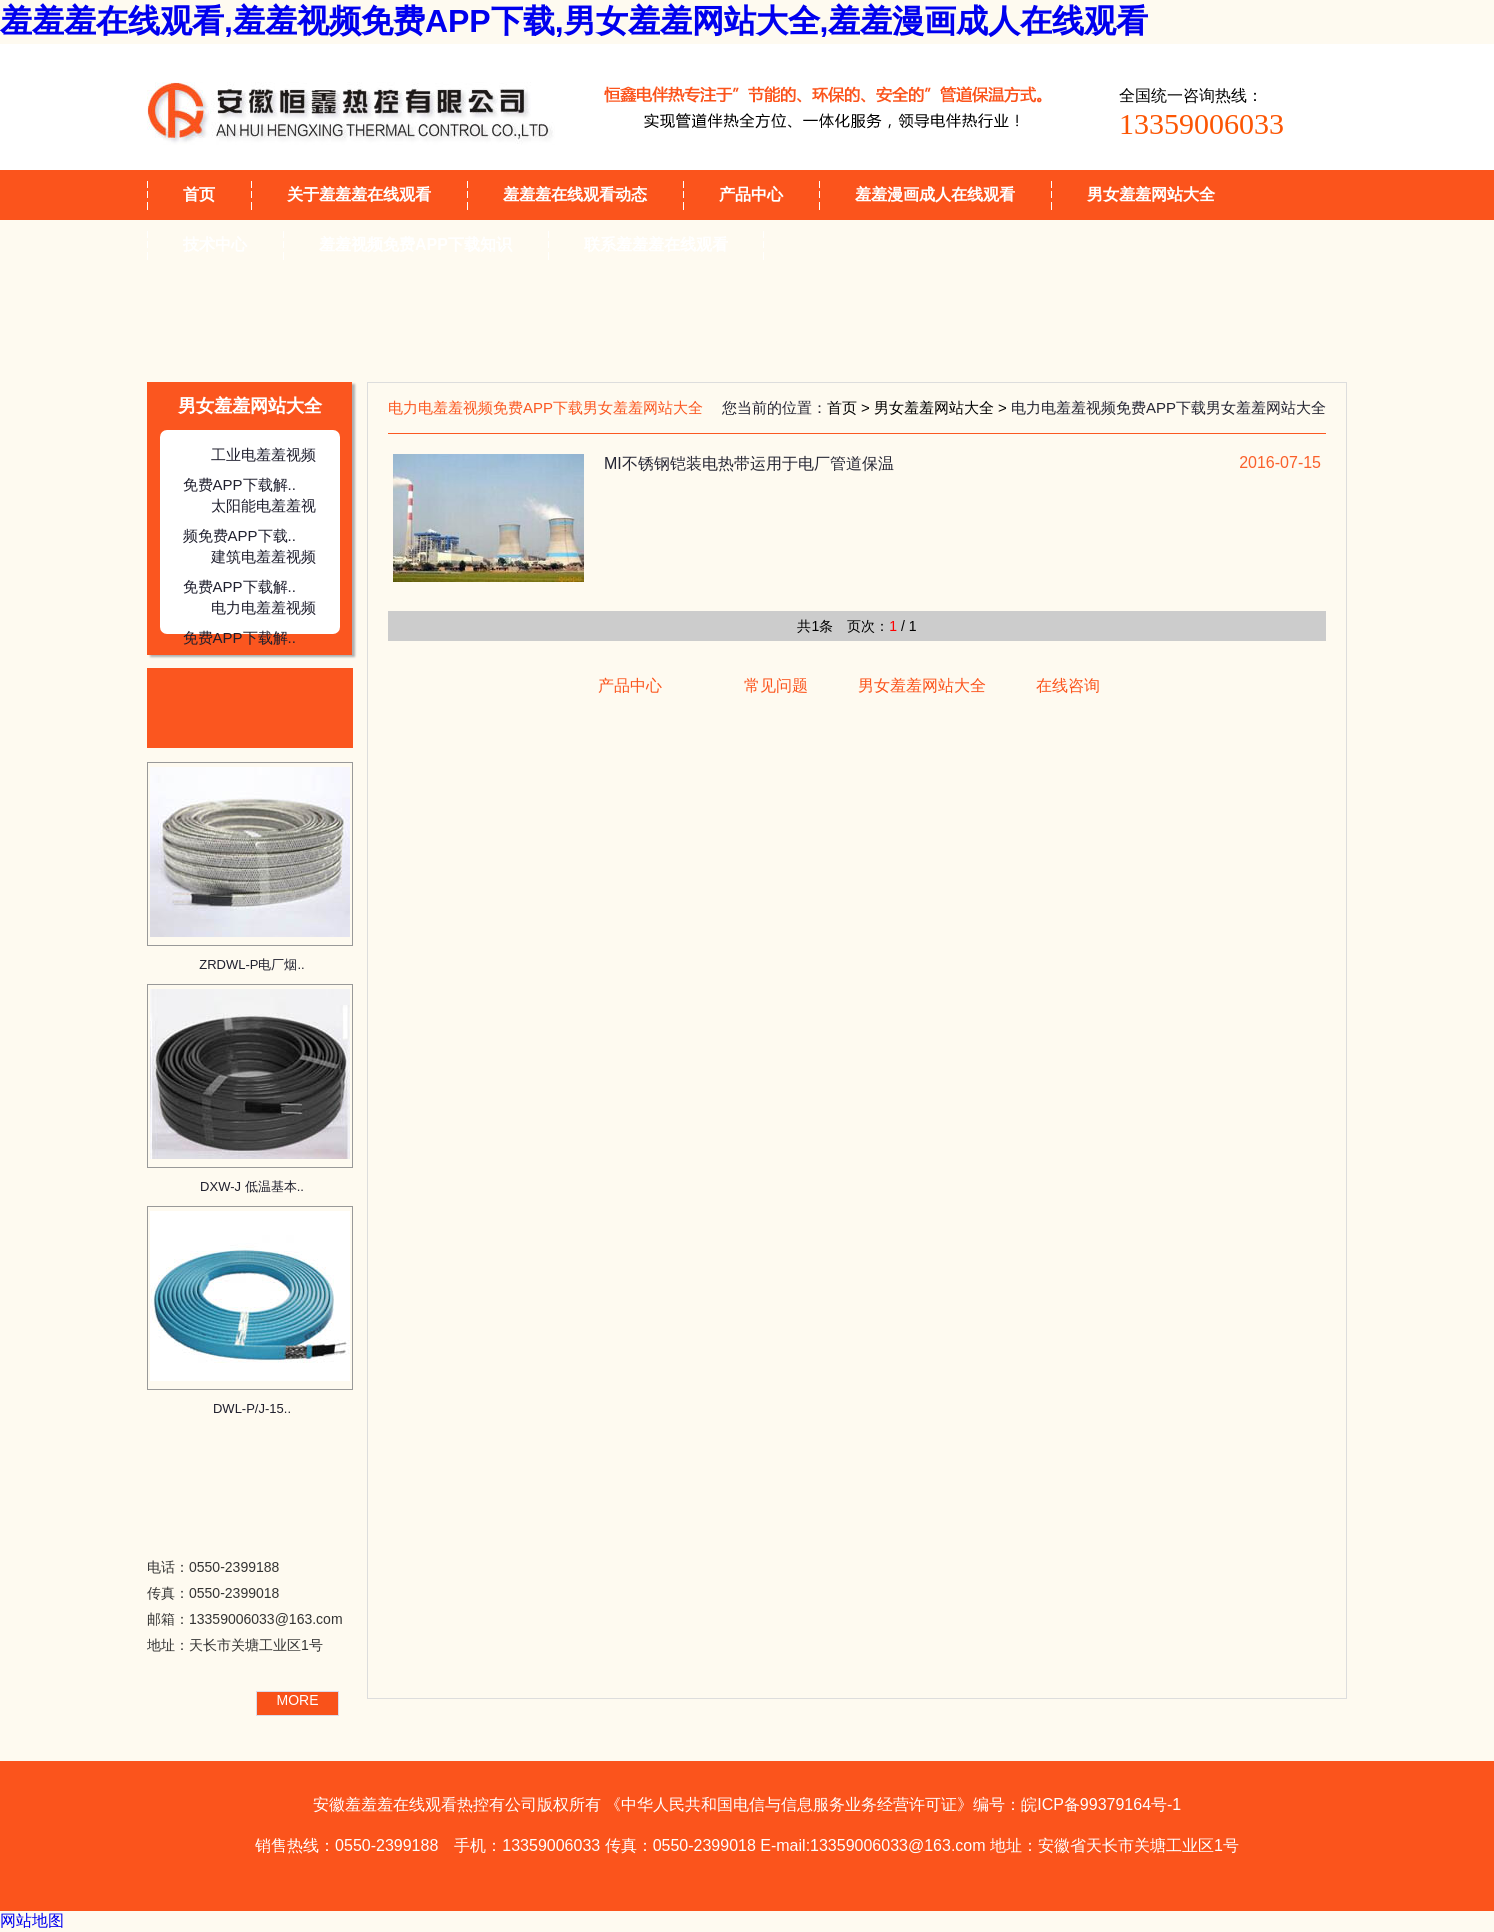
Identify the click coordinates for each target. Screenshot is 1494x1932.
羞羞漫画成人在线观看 (935, 194)
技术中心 (215, 244)
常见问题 (776, 685)
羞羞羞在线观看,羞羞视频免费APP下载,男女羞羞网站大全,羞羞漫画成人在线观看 (574, 21)
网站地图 (32, 1920)
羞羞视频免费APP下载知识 (415, 244)
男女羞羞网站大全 (1151, 194)
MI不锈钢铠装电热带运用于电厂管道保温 (749, 463)
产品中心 (751, 194)
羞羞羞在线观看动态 (575, 194)
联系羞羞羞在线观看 (656, 244)
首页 (199, 194)
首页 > (850, 407)
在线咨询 (1068, 685)
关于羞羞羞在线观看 (359, 194)
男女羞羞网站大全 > (942, 407)
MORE (298, 1700)
